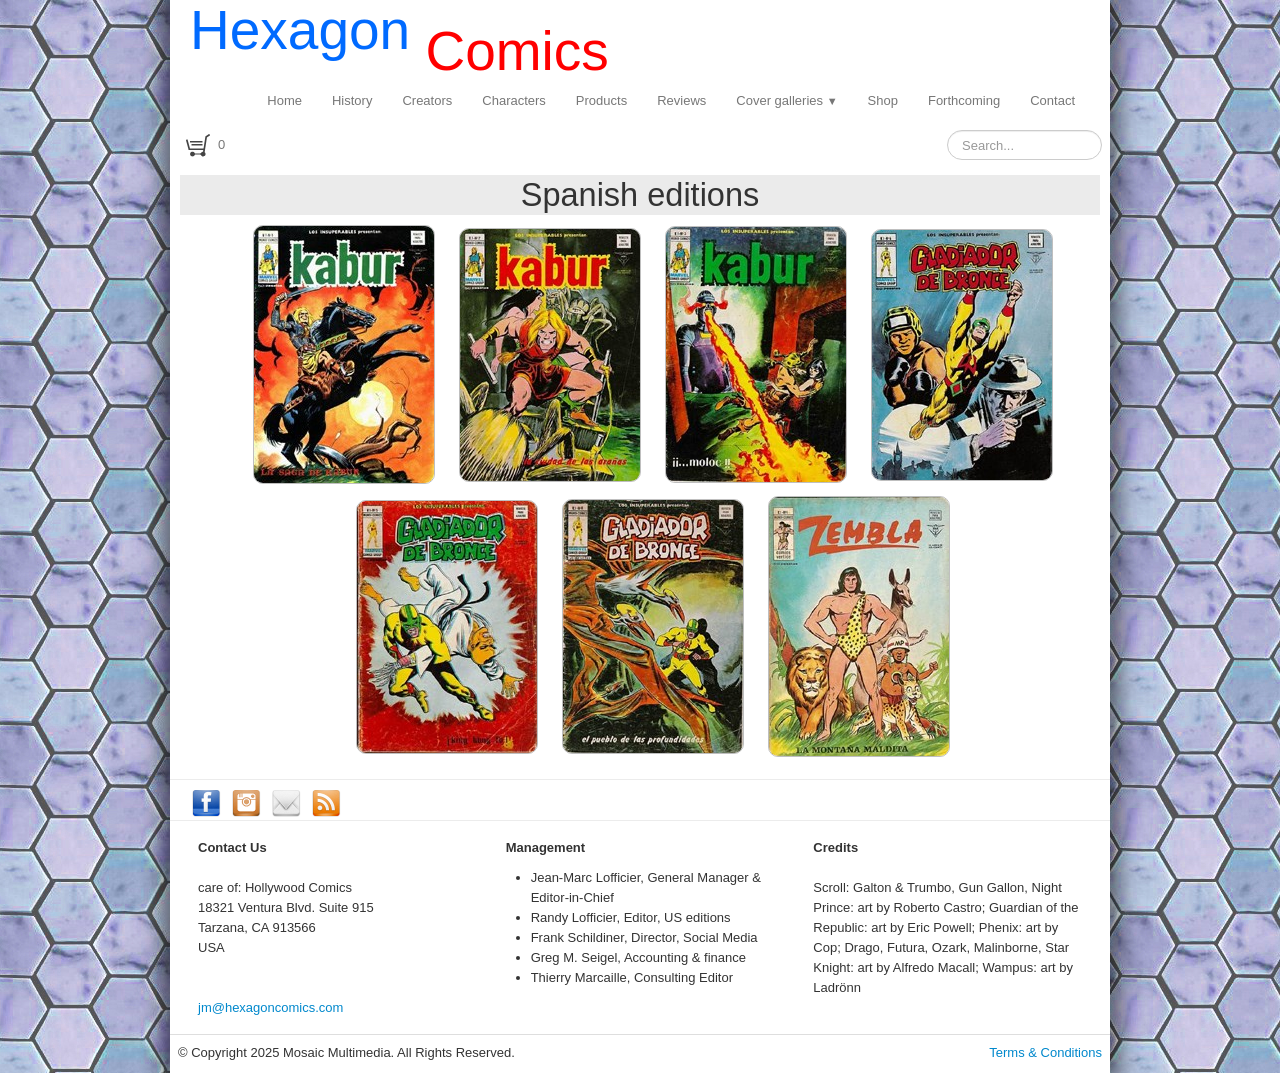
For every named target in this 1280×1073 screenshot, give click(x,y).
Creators (427, 100)
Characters (514, 100)
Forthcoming (964, 100)
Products (601, 100)
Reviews (681, 100)
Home (284, 100)
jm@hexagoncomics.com (270, 1007)
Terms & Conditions (1045, 1052)
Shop (883, 100)
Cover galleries (786, 100)
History (352, 100)
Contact (1052, 100)
